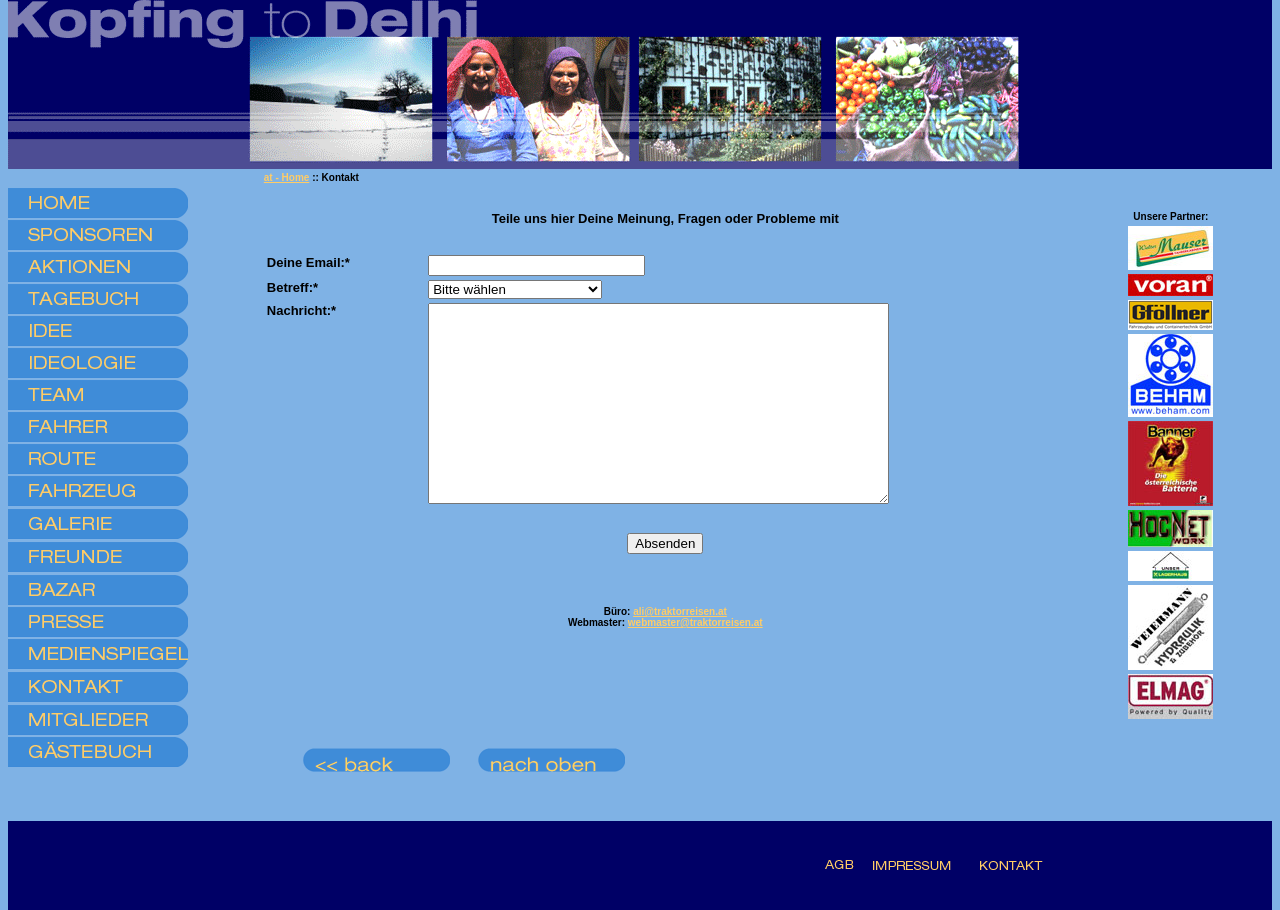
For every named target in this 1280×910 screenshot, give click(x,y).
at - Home (287, 177)
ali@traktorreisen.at (680, 650)
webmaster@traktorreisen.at (695, 661)
